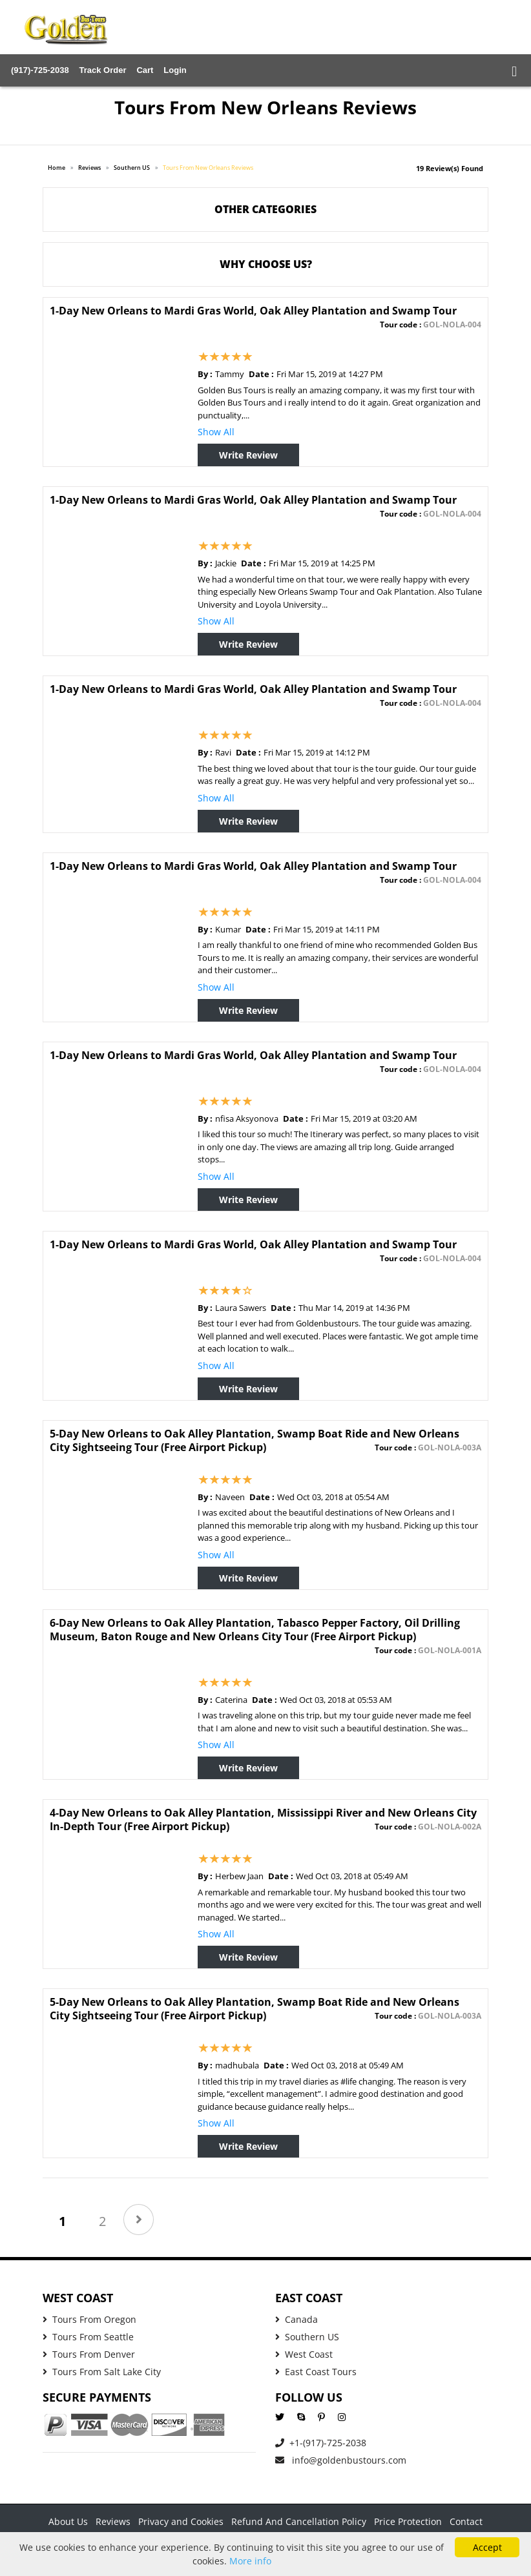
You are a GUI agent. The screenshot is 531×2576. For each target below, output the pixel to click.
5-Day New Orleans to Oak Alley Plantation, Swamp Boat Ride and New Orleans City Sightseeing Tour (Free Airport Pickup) (254, 1440)
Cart (144, 70)
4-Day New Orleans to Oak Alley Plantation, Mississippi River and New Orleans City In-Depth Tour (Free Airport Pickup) (263, 1819)
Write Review (248, 455)
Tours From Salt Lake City (102, 2371)
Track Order (103, 70)
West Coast (304, 2354)
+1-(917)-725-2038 (320, 2443)
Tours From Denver (89, 2354)
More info (250, 2561)
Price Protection (408, 2521)
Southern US (132, 167)
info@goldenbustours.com (340, 2460)
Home (56, 167)
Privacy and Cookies (181, 2521)
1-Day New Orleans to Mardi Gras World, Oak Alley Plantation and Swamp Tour (253, 311)
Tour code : (430, 324)
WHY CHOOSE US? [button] (266, 264)
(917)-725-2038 (40, 70)
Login (174, 70)
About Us (68, 2521)
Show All (216, 432)
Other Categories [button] (265, 209)
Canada (296, 2319)
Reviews (89, 167)
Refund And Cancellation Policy (298, 2521)
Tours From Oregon (89, 2319)
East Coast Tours (316, 2371)
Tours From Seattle (88, 2337)
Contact (466, 2521)
